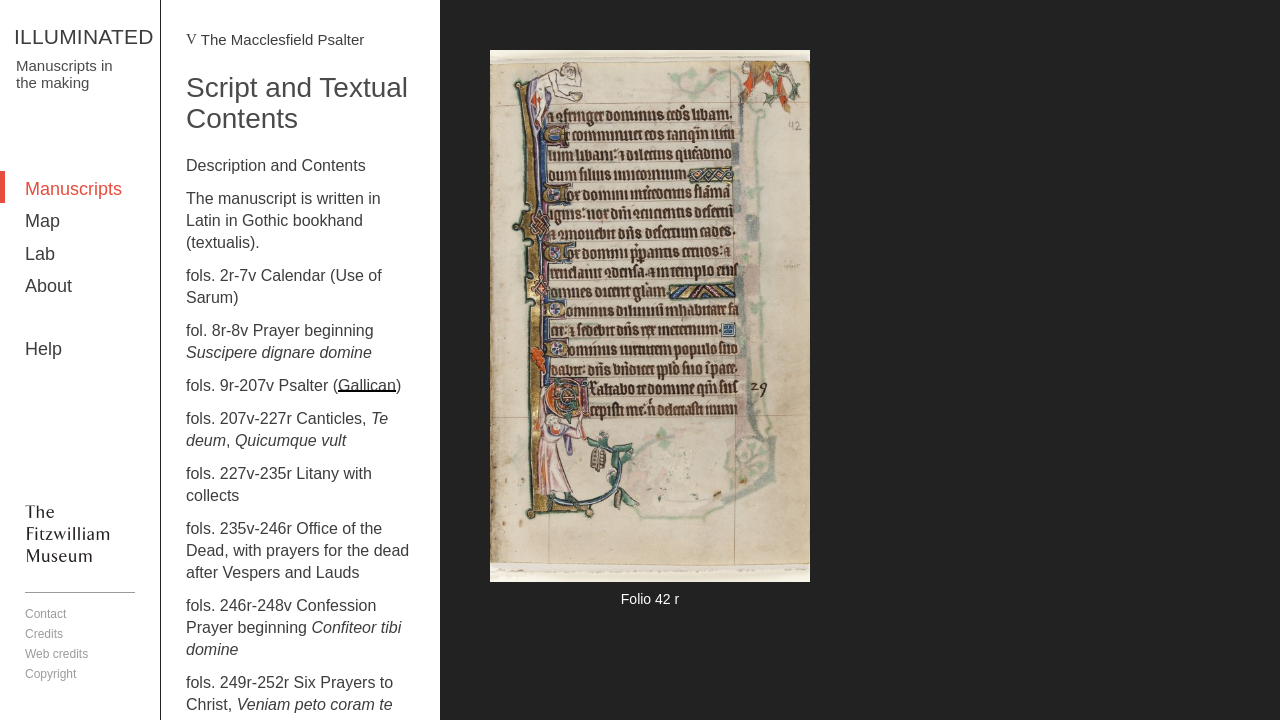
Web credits (56, 654)
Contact (45, 614)
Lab (40, 254)
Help (43, 349)
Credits (44, 634)
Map (42, 221)
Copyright (50, 674)
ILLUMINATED (84, 36)
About (48, 286)
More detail (650, 331)
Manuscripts (73, 189)
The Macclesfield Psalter (282, 39)
